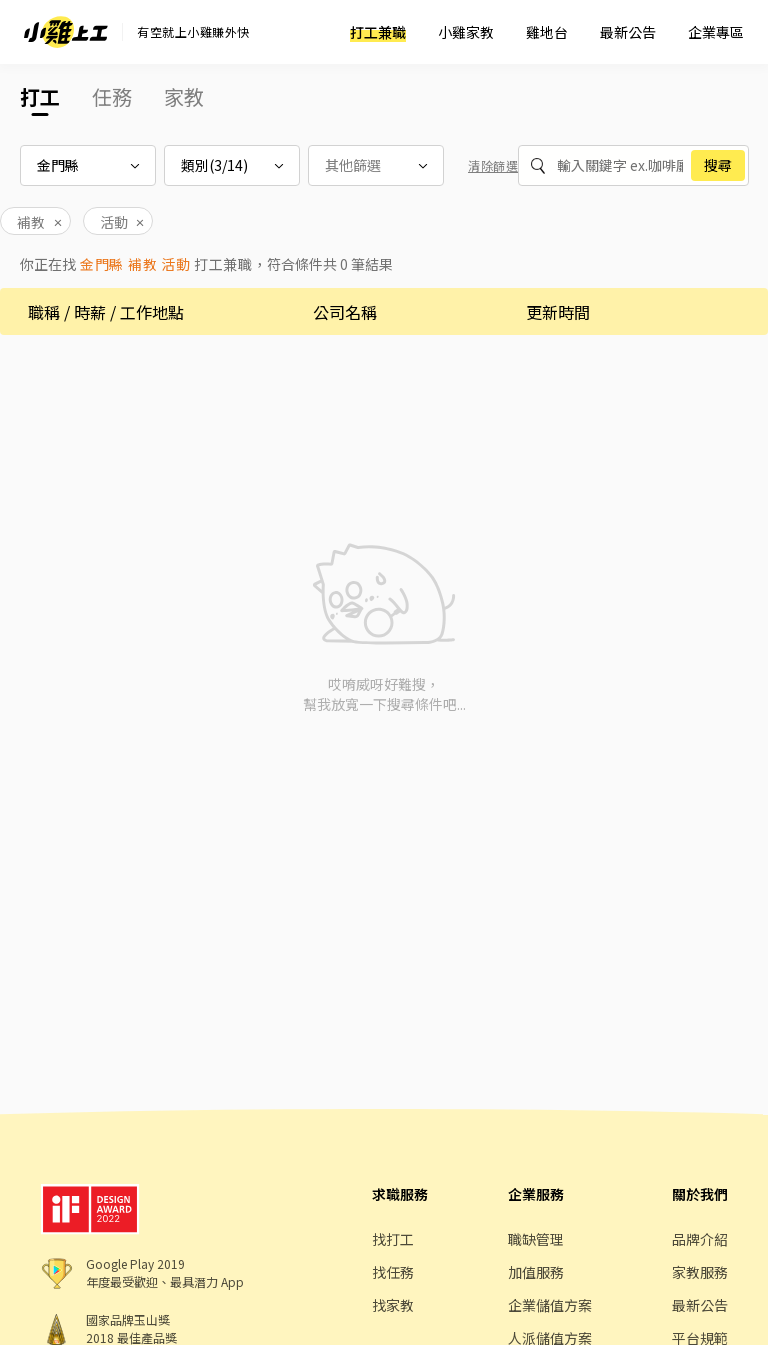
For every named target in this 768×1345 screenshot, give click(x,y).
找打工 (393, 1239)
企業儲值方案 (550, 1305)
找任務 (393, 1272)
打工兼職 (378, 32)
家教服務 (700, 1272)
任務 (112, 96)
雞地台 (547, 32)
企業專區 (716, 32)
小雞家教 (466, 32)
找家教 (393, 1305)
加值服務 (536, 1272)
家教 (184, 96)
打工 (40, 96)
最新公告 (628, 32)
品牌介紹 (700, 1239)
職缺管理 (536, 1239)
